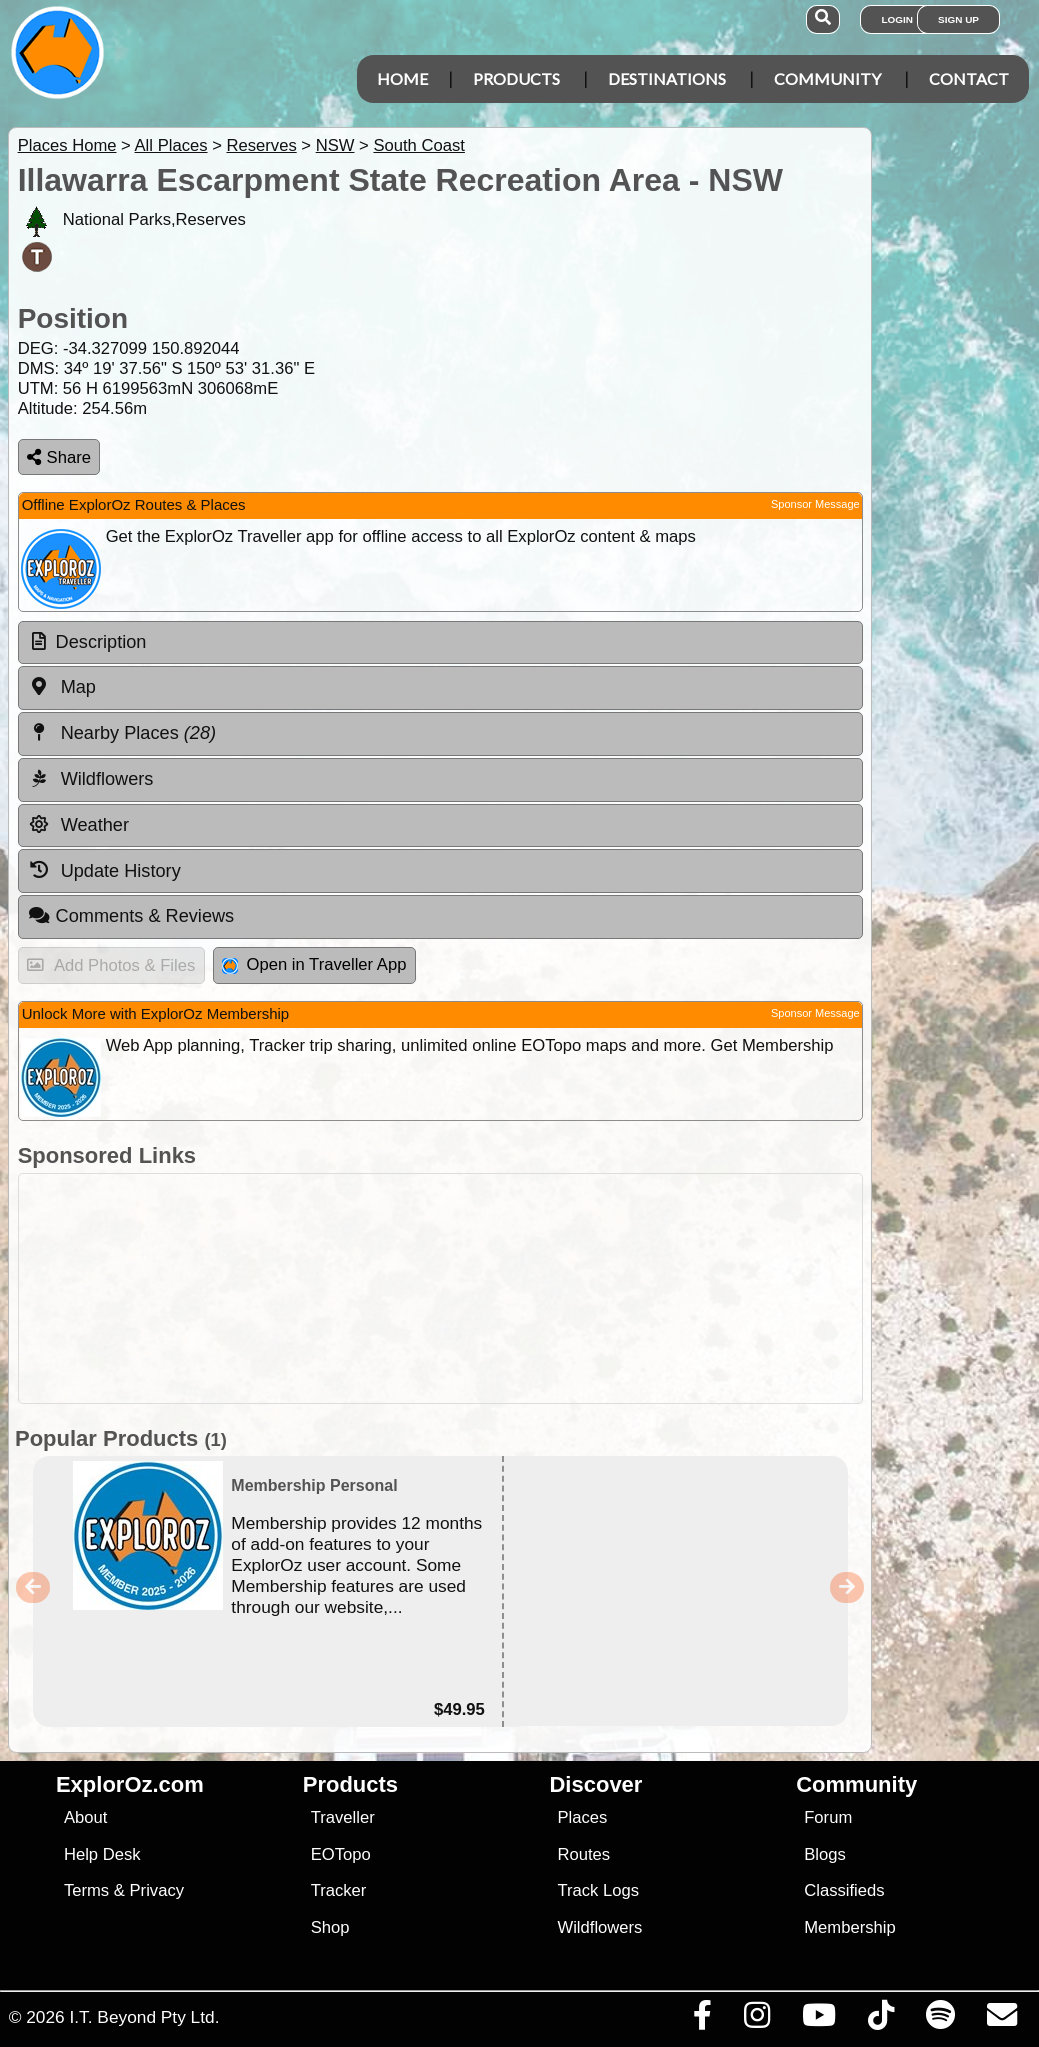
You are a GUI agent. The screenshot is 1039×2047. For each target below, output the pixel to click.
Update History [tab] (104, 870)
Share (59, 457)
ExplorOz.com (130, 1784)
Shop (330, 1927)
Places (582, 1817)
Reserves (261, 145)
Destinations (667, 78)
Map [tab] (62, 687)
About (85, 1817)
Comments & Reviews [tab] (131, 916)
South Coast (419, 145)
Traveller (343, 1817)
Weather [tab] (78, 825)
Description (101, 642)
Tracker (339, 1890)
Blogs (825, 1854)
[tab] (440, 643)
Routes (583, 1854)
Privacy (157, 1890)
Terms (86, 1890)
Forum (828, 1817)
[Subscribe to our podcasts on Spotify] (940, 2020)
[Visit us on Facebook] (702, 2020)
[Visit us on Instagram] (756, 2020)
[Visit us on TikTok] (880, 2020)
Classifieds (844, 1890)
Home (402, 78)
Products (516, 78)
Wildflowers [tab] (91, 779)
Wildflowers (599, 1927)
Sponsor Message (815, 504)
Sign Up (958, 19)
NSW (335, 145)
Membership (849, 1927)
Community (827, 78)
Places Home (67, 145)
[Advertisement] (530, 1288)
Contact (969, 78)
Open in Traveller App (314, 964)
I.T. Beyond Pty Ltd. (144, 2017)
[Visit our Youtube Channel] (818, 2020)
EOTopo (341, 1854)
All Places (171, 145)
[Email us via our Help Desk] (1001, 2020)
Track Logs (598, 1890)
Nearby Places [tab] (122, 733)
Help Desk (102, 1854)
